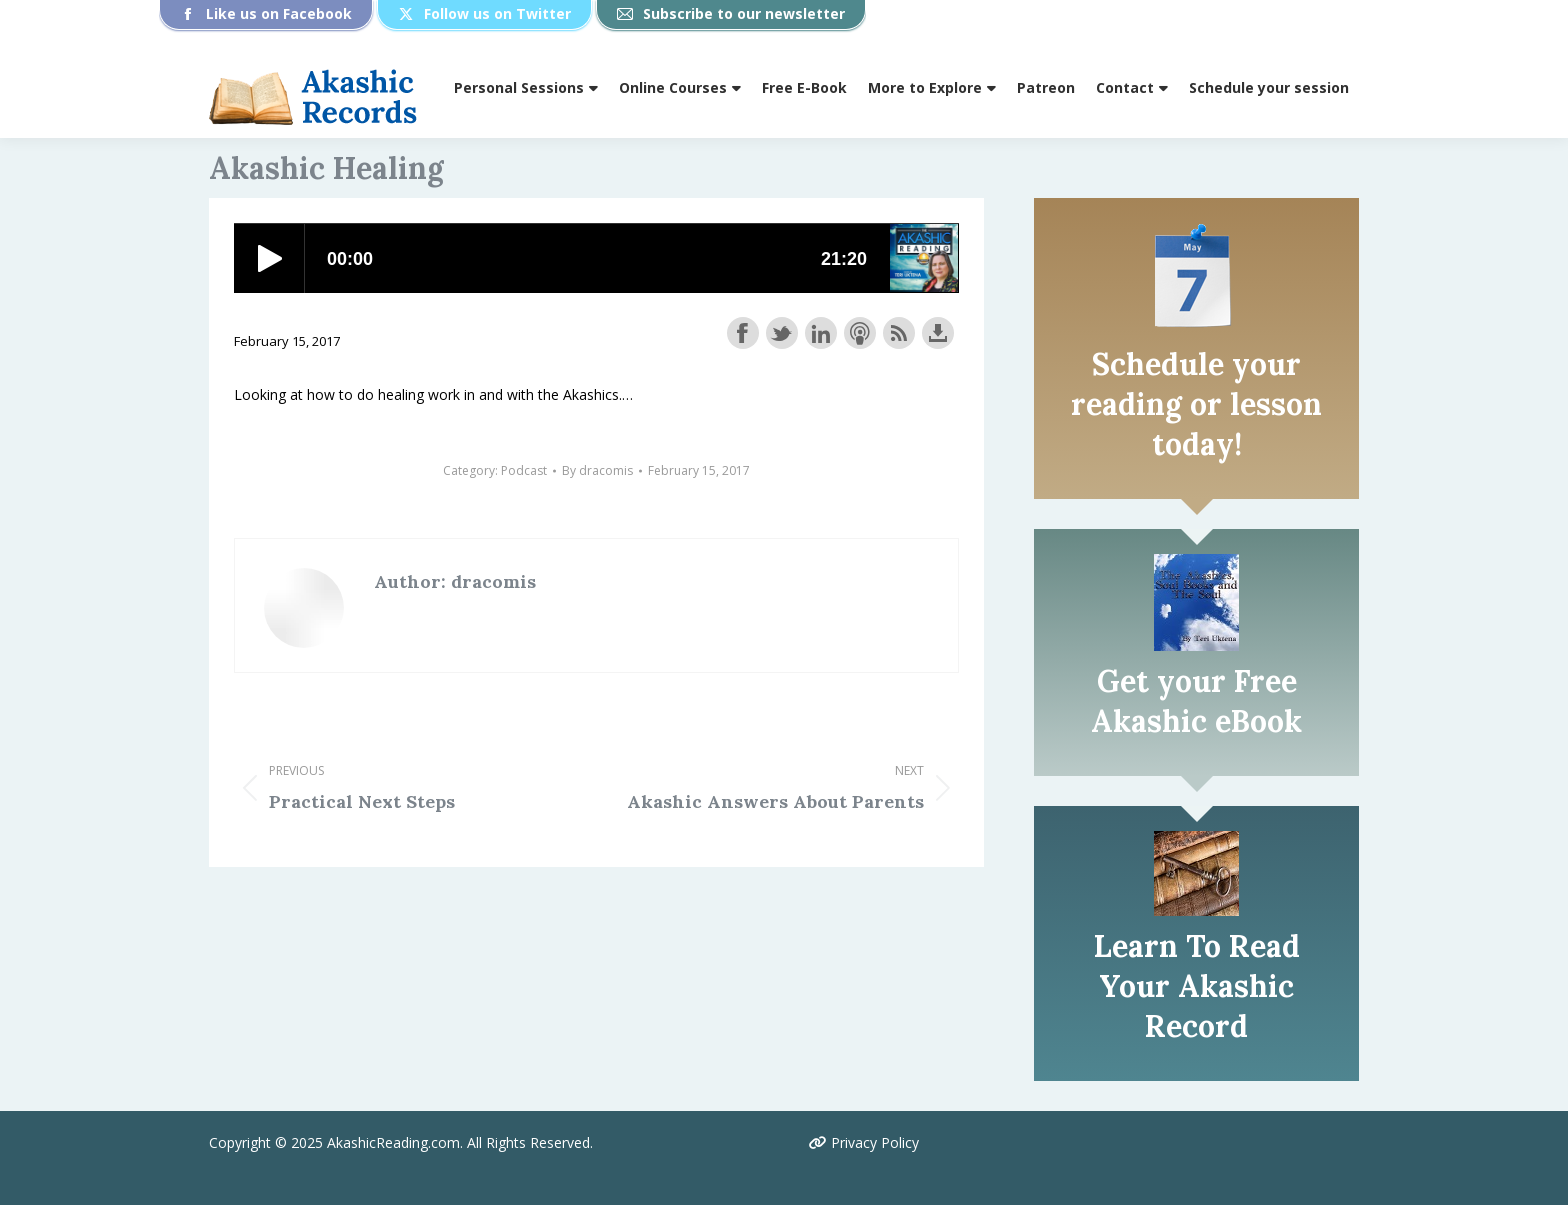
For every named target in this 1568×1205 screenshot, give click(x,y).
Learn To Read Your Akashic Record (1197, 986)
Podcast (524, 470)
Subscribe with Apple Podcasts (860, 333)
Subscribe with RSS (899, 333)
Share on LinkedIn (821, 333)
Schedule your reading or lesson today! (1196, 404)
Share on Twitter (782, 333)
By (597, 470)
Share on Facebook (743, 333)
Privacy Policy (864, 1142)
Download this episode (938, 333)
